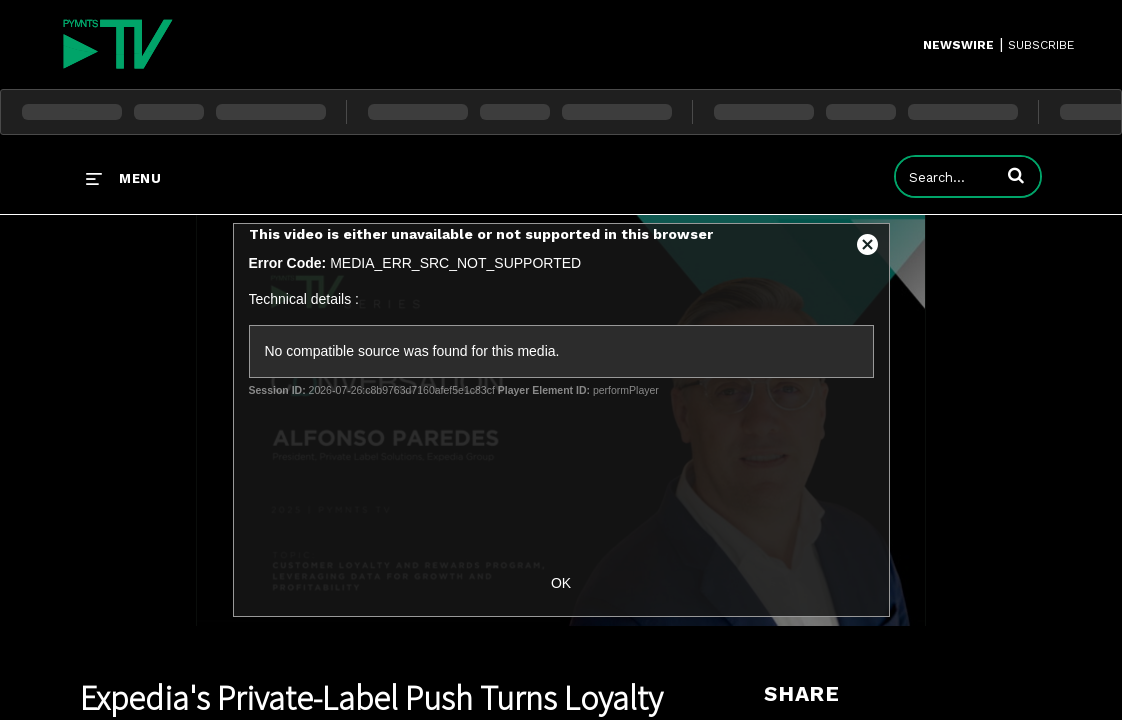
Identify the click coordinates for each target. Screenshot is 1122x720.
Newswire (958, 45)
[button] (1016, 175)
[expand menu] (123, 178)
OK (561, 583)
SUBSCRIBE (1041, 45)
